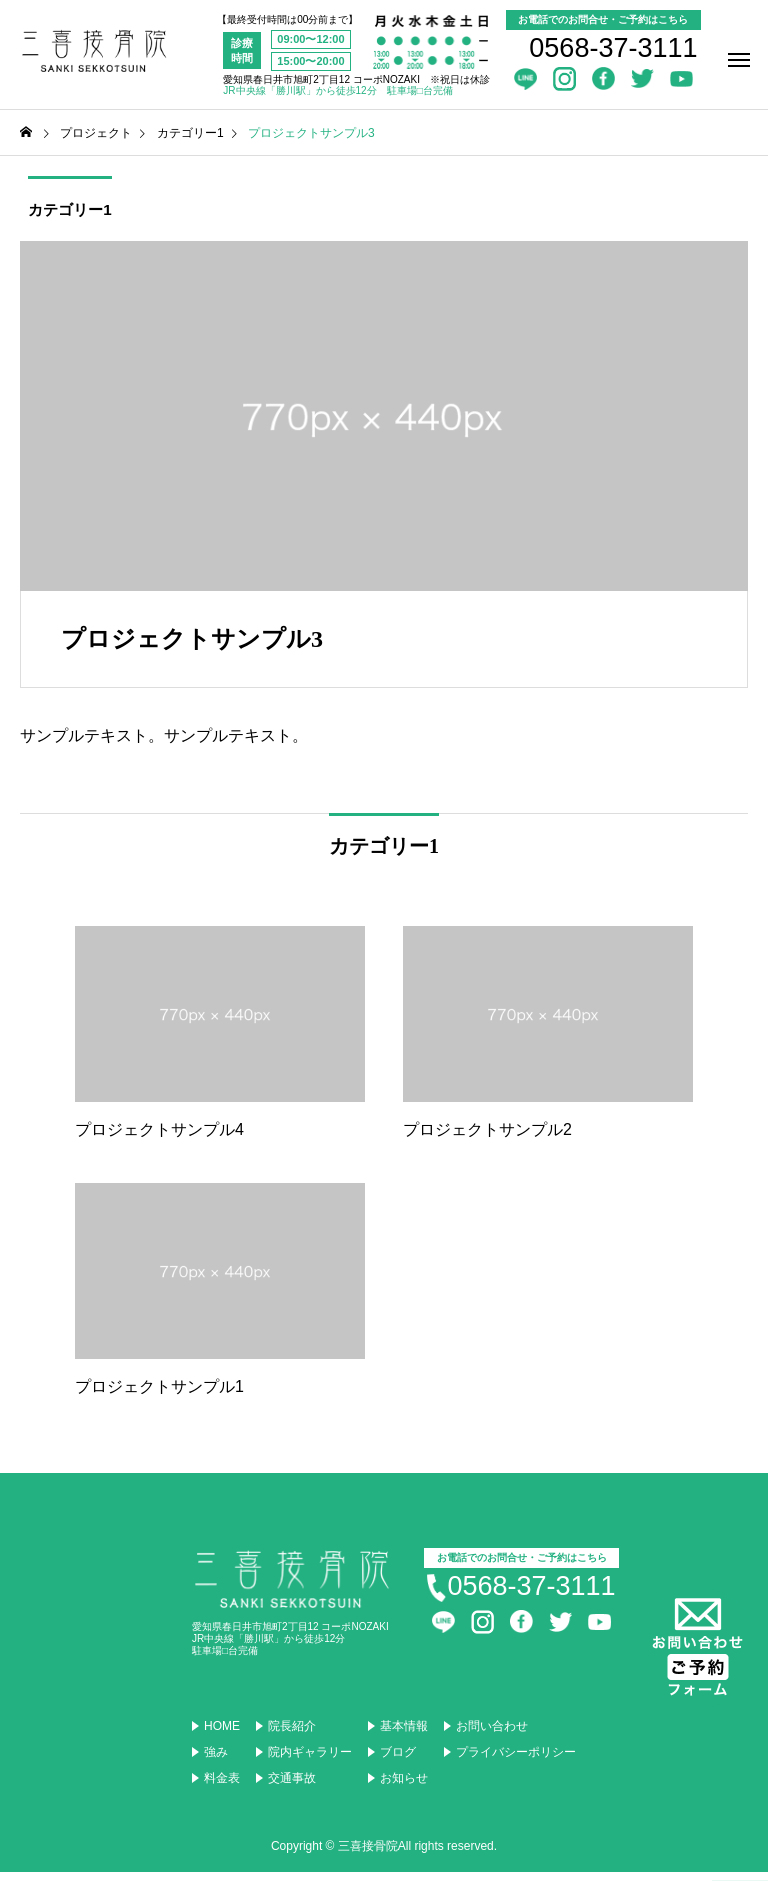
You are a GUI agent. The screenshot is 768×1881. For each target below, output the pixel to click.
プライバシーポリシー (516, 1761)
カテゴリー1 (64, 213)
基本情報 (404, 1735)
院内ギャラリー (310, 1761)
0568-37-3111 (613, 48)
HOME (222, 1735)
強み (216, 1761)
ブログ (398, 1761)
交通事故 (292, 1787)
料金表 (222, 1787)
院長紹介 (292, 1735)
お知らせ (404, 1787)
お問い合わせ (492, 1735)
